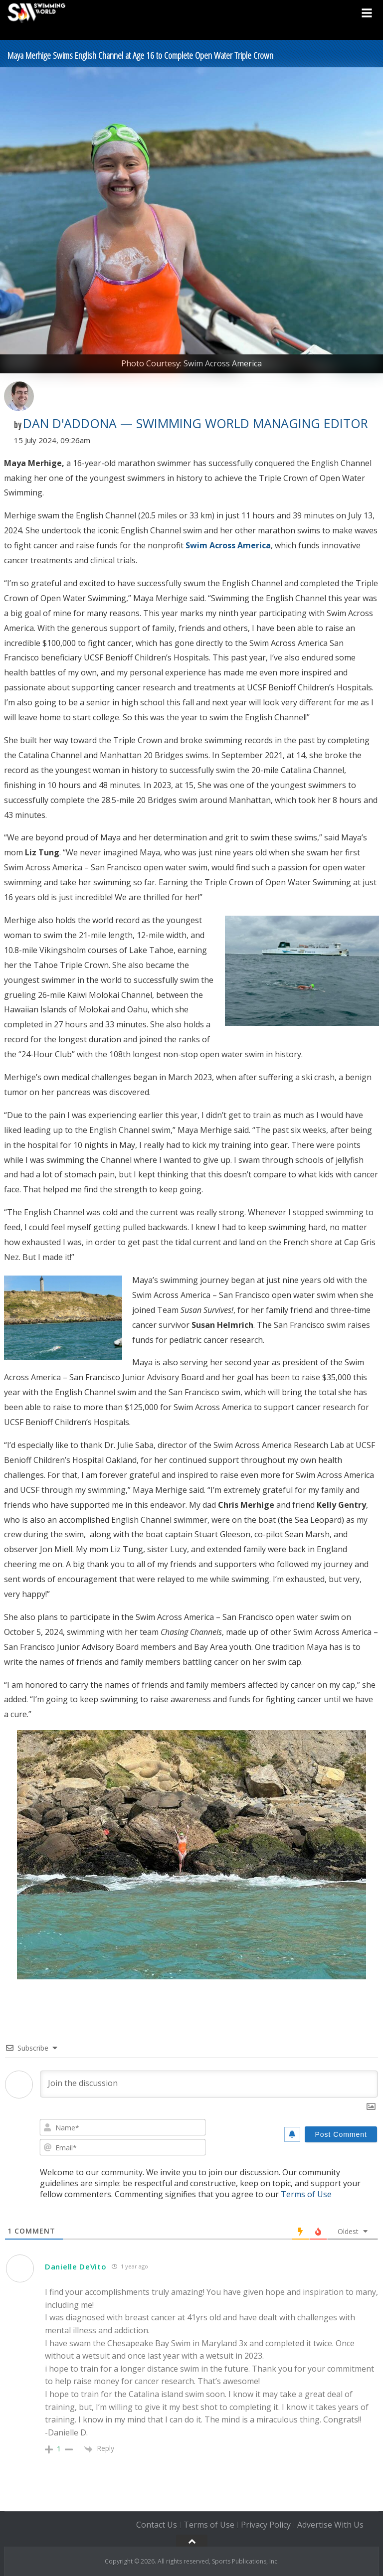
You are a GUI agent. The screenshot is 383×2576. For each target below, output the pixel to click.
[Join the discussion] (209, 2084)
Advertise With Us (330, 2524)
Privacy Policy (266, 2524)
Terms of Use (306, 2194)
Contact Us (156, 2524)
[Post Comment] (341, 2134)
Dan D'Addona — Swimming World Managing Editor (195, 423)
